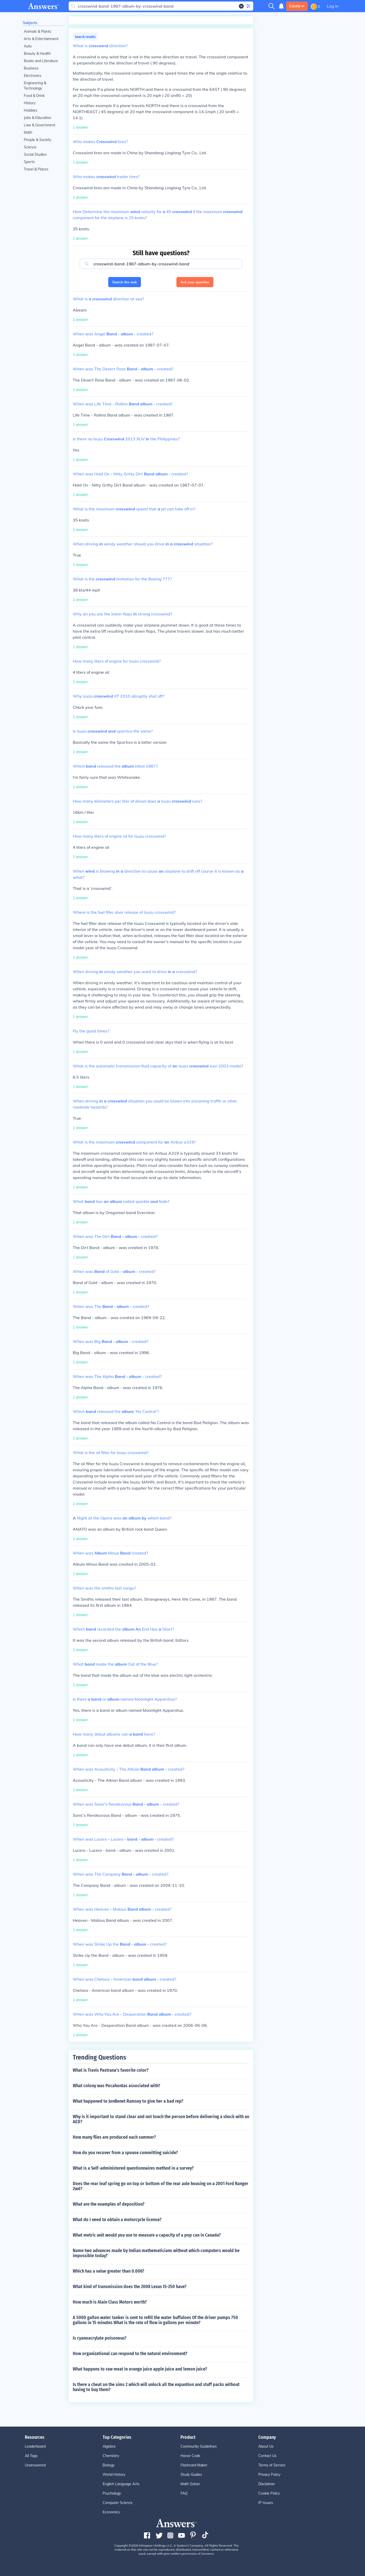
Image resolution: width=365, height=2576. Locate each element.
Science (30, 147)
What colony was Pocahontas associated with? (116, 2085)
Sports (29, 162)
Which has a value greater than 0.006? (108, 2271)
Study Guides (191, 2474)
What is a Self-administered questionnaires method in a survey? (133, 2168)
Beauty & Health (37, 53)
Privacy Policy (269, 2474)
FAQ (184, 2493)
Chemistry (111, 2455)
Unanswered (35, 2465)
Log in (332, 6)
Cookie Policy (269, 2493)
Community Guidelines (198, 2446)
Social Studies (35, 154)
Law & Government (39, 125)
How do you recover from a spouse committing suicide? (125, 2152)
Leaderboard (35, 2446)
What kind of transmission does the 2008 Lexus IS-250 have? (130, 2286)
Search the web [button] (124, 282)
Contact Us (267, 2455)
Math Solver (190, 2484)
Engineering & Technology (35, 86)
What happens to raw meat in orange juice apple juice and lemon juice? (140, 2369)
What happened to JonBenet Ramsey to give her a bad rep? (128, 2101)
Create (297, 6)
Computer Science (118, 2502)
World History (114, 2474)
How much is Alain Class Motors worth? (110, 2302)
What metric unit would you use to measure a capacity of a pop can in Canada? (147, 2235)
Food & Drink (34, 95)
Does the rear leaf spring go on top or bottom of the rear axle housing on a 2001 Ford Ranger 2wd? (160, 2186)
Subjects (30, 23)
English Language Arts (121, 2484)
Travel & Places (36, 169)
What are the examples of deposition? (108, 2204)
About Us (265, 2446)
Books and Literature (41, 61)
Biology (109, 2465)
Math (28, 132)
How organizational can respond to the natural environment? (130, 2353)
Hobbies (30, 110)
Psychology (112, 2493)
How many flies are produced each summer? (114, 2137)
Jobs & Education (37, 117)
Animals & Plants (37, 31)
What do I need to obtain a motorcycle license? (117, 2219)
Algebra (109, 2446)
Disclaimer (266, 2484)
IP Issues (265, 2502)
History (29, 103)
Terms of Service (271, 2465)
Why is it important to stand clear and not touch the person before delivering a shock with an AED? (161, 2119)
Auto (28, 46)
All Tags (31, 2455)
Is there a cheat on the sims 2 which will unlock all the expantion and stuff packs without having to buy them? (156, 2387)
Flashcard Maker (193, 2465)
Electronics (32, 75)
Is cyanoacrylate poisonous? (99, 2338)
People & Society (37, 139)
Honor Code (190, 2455)
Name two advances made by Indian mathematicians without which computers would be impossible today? (156, 2253)
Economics (111, 2512)
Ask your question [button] (194, 282)
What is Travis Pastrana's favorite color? (111, 2070)
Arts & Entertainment (41, 39)
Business (31, 68)
